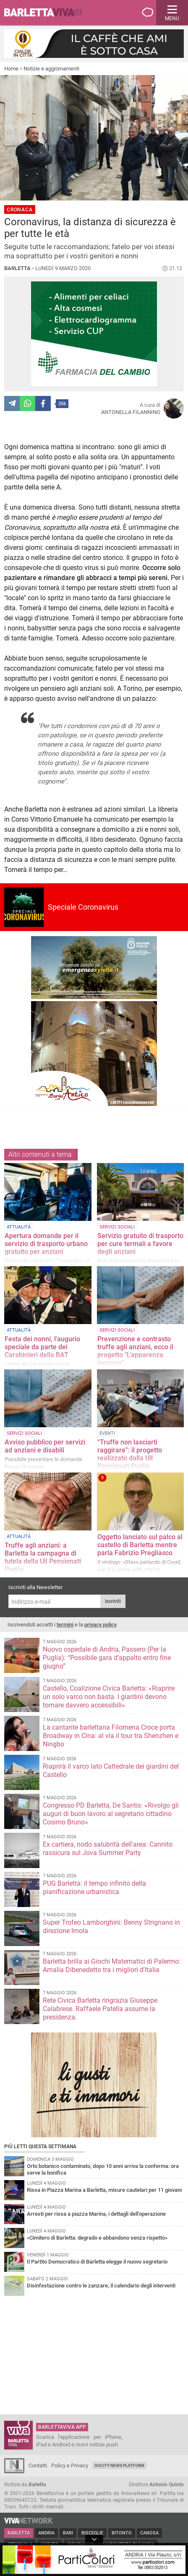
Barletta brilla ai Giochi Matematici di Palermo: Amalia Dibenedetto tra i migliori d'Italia (111, 1965)
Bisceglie (92, 2533)
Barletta (19, 2533)
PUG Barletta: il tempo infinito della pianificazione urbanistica (94, 1887)
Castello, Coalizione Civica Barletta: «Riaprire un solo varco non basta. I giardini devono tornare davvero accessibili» (109, 1696)
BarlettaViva (47, 12)
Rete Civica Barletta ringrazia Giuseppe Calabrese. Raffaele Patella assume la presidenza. (100, 2008)
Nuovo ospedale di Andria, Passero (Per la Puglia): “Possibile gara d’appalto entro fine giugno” (107, 1657)
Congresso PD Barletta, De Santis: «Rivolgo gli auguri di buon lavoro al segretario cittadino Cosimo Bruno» (111, 1813)
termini (65, 1624)
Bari (68, 2533)
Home (11, 68)
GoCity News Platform (119, 2465)
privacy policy (100, 1624)
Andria (46, 2533)
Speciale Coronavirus (83, 907)
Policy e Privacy (69, 2465)
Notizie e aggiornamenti (51, 68)
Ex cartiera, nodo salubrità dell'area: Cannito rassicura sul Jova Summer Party (107, 1848)
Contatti (38, 2465)
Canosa (149, 2533)
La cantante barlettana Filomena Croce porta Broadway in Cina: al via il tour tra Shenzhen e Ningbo (110, 1735)
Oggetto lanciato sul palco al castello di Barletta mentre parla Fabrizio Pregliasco (140, 1545)
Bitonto (122, 2533)
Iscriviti (113, 1601)
